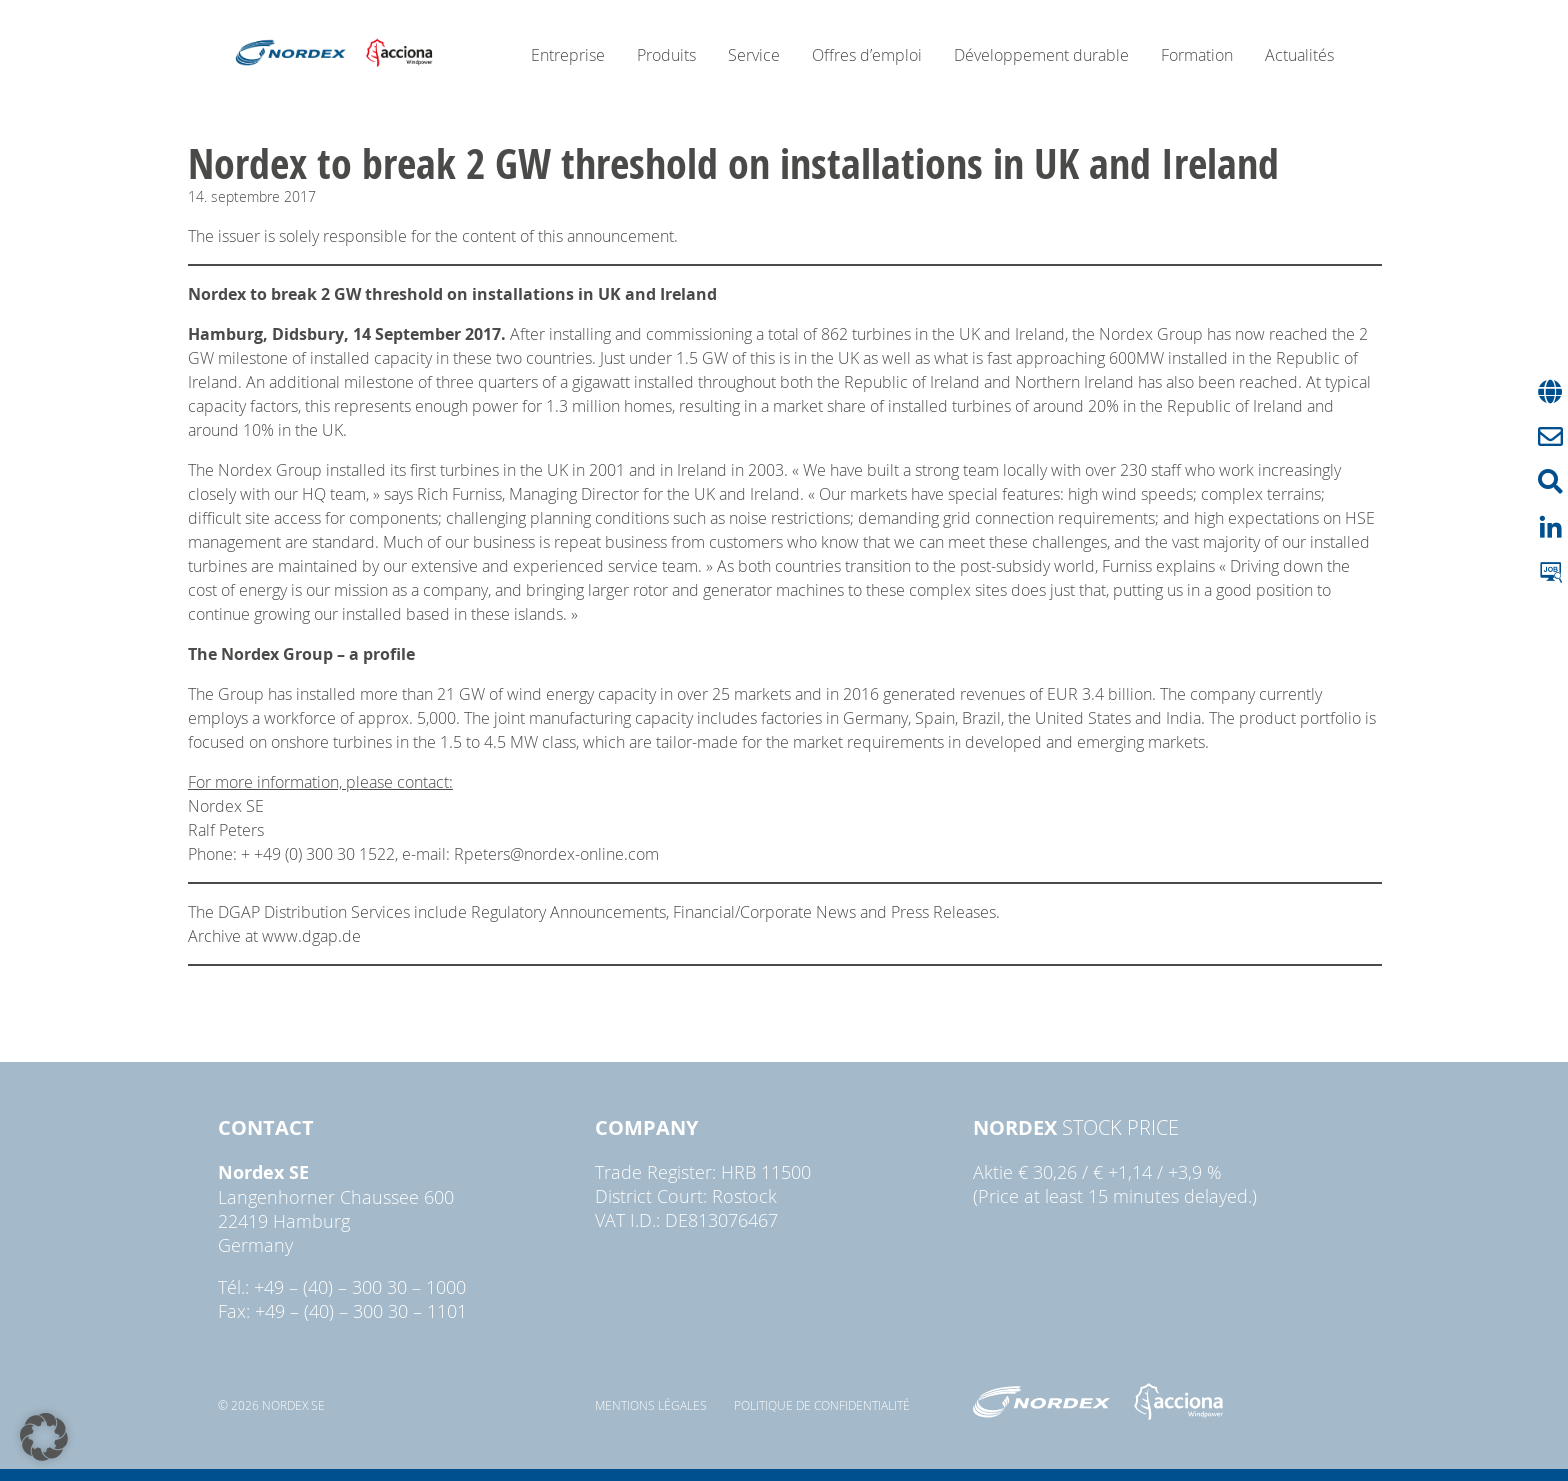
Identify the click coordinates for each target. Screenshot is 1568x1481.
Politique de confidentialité (822, 1405)
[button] (44, 1437)
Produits (666, 55)
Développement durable (1041, 55)
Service (754, 55)
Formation (1197, 55)
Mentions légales (651, 1405)
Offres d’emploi (867, 55)
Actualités (1299, 55)
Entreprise (568, 55)
